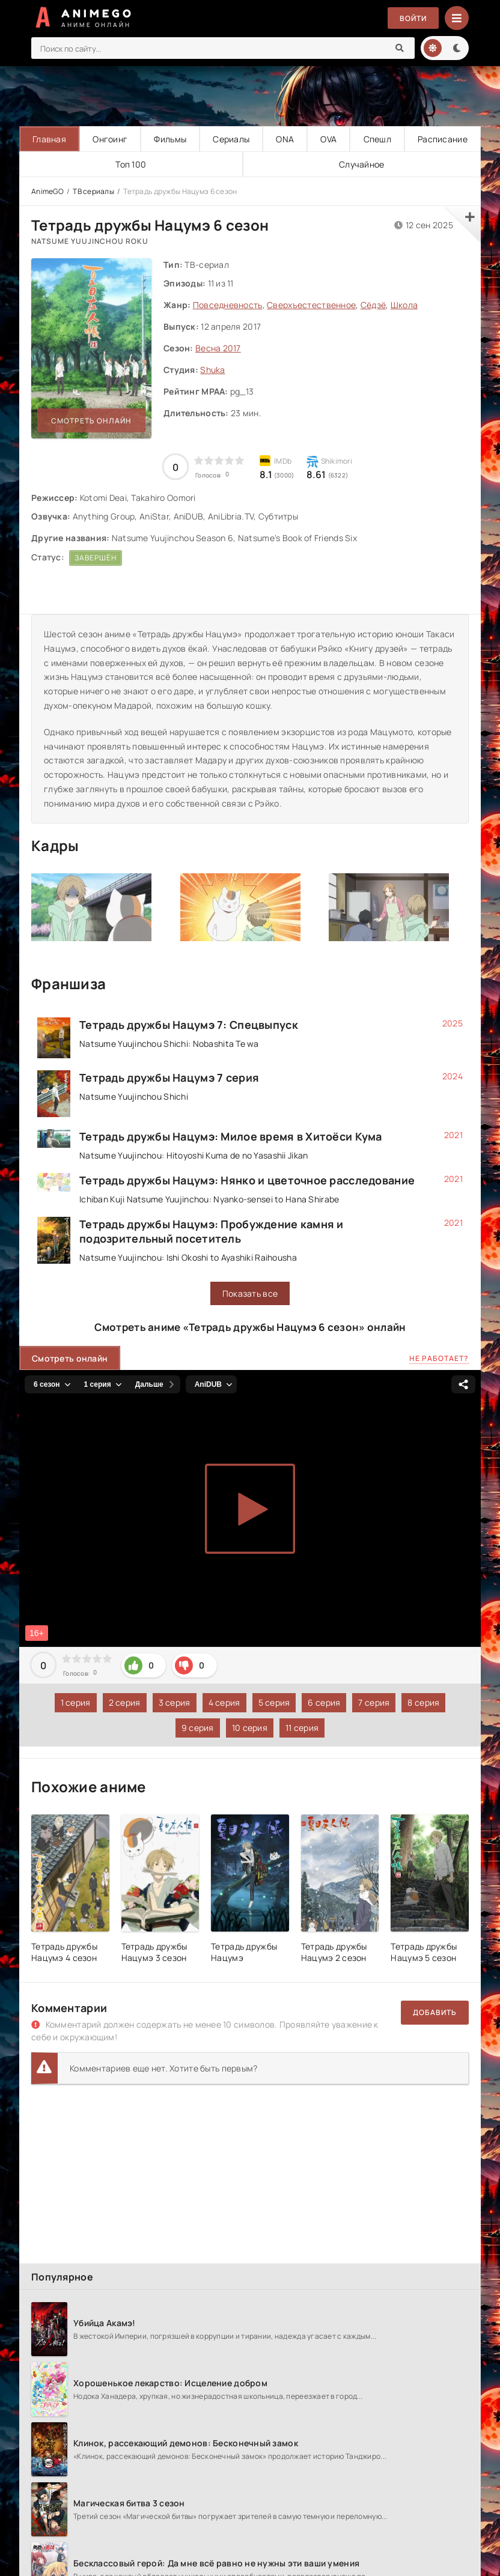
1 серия (76, 1702)
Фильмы (170, 139)
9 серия (197, 1727)
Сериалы (231, 139)
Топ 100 (130, 164)
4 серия (224, 1702)
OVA (328, 139)
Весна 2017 (218, 348)
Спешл (377, 139)
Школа (404, 305)
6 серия (324, 1702)
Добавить (435, 2012)
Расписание (443, 139)
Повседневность (228, 305)
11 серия (302, 1727)
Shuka (212, 369)
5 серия (274, 1702)
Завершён (96, 558)
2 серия (125, 1702)
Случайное (362, 164)
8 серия (423, 1702)
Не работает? (439, 1358)
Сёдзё (373, 305)
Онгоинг (110, 139)
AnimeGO (47, 191)
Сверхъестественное (311, 305)
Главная (49, 139)
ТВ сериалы (93, 191)
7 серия (373, 1702)
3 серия (175, 1702)
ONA (285, 139)
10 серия (249, 1727)
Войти (413, 18)
